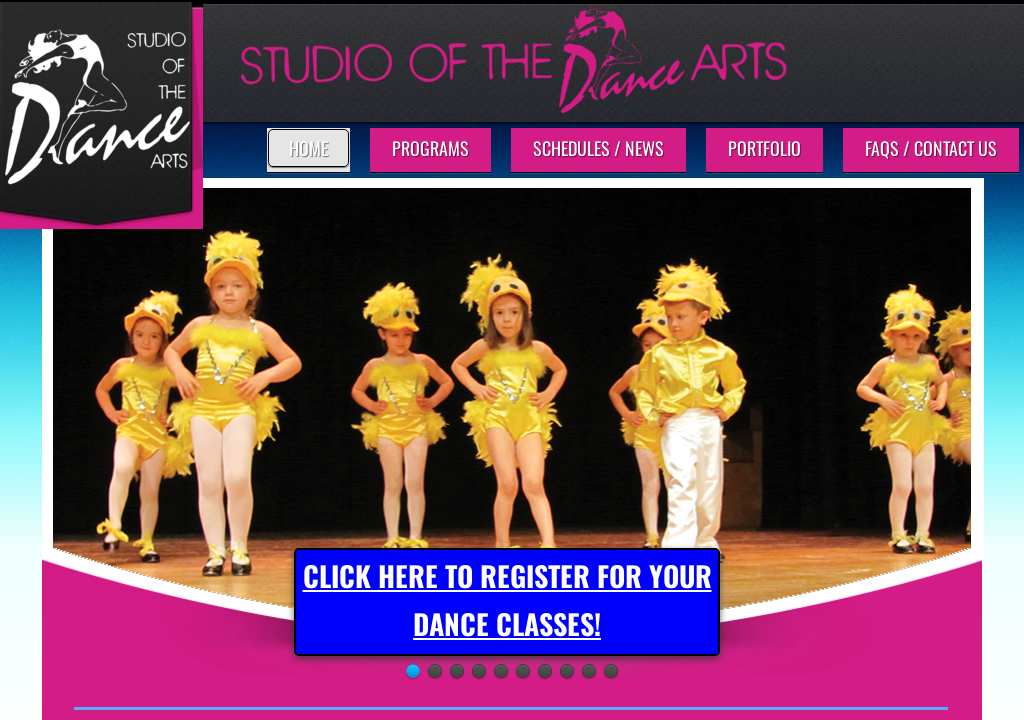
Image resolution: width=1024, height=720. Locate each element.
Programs (430, 148)
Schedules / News (598, 148)
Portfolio (764, 148)
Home (308, 148)
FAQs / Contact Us (931, 148)
